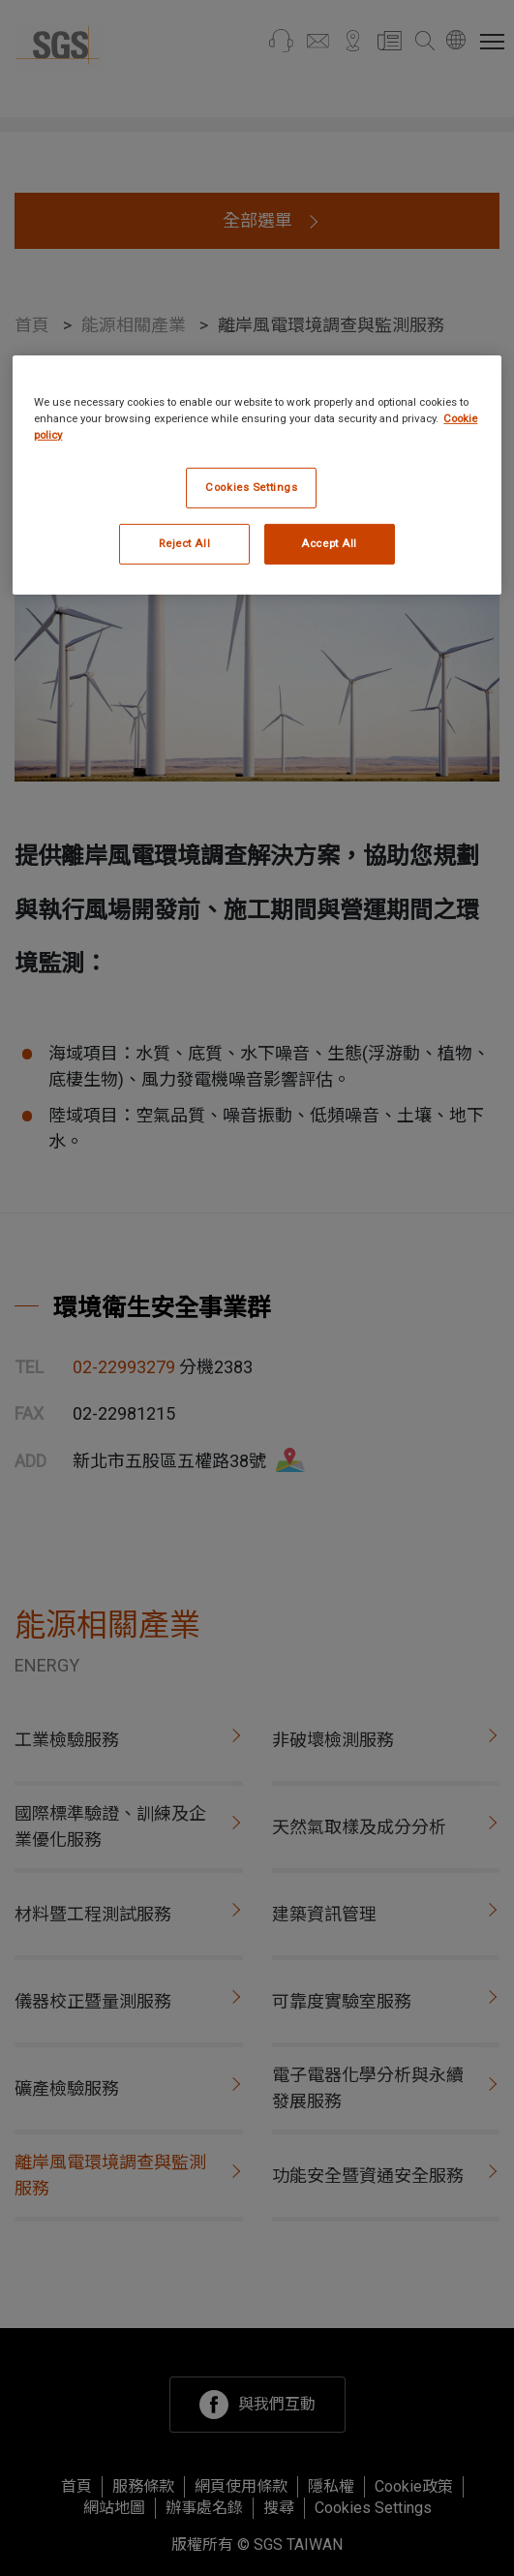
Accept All (329, 543)
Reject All (184, 543)
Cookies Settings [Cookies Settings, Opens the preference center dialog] (251, 487)
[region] (256, 475)
